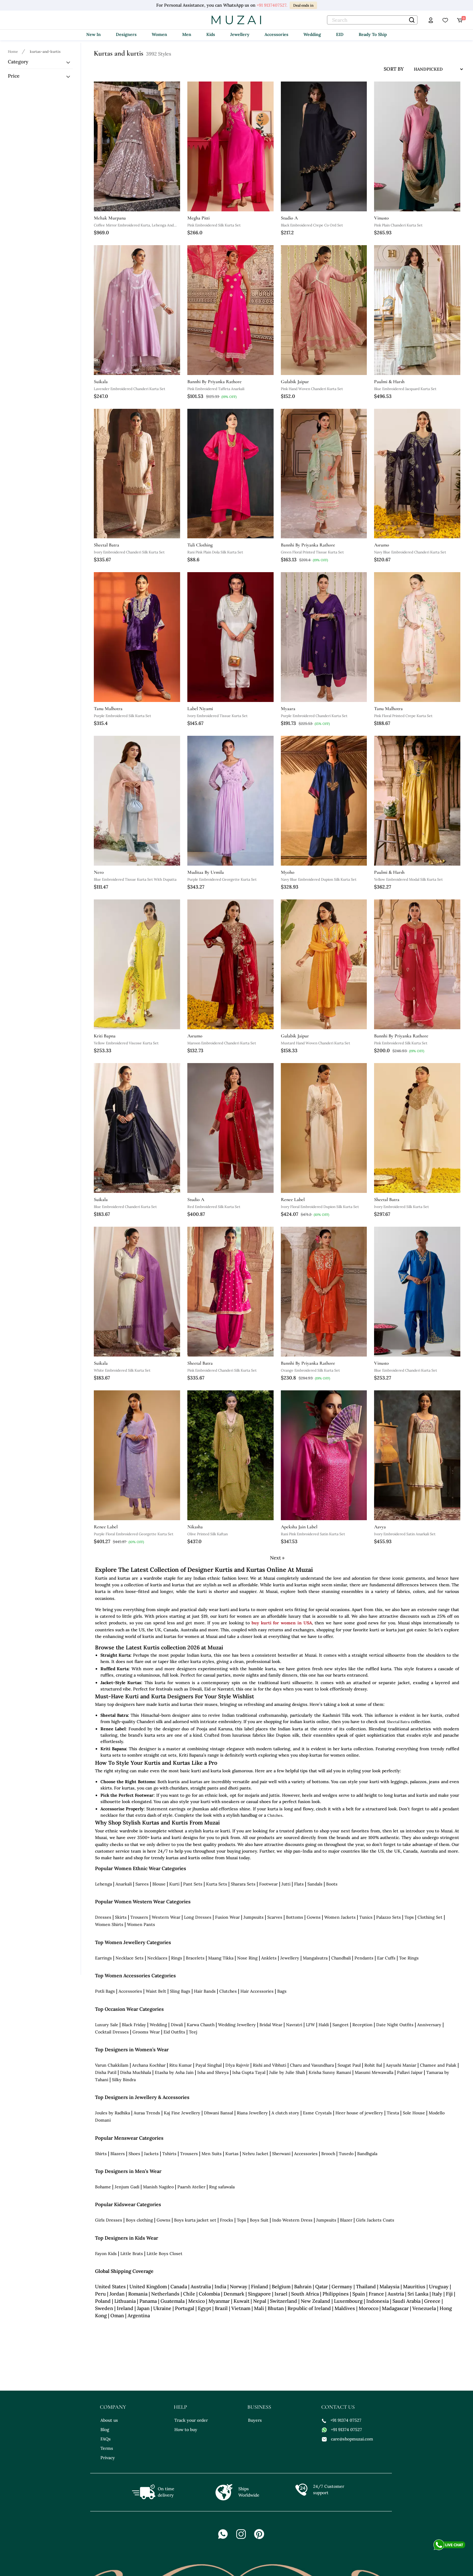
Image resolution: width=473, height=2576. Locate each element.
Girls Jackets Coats (375, 2220)
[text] (372, 19)
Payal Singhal (208, 2065)
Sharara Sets (243, 1884)
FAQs (105, 2439)
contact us (338, 2407)
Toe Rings (409, 1958)
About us (109, 2420)
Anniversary (429, 2024)
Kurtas (232, 2153)
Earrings (103, 1958)
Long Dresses (197, 1917)
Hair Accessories (257, 1991)
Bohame (103, 2187)
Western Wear (166, 1917)
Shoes (134, 2153)
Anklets (269, 1958)
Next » (277, 1558)
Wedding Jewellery (237, 2024)
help (180, 2407)
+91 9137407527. (272, 5)
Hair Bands (205, 1991)
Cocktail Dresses (112, 2032)
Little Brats (131, 2253)
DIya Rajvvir (237, 2065)
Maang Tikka (220, 1958)
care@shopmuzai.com (347, 2439)
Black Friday (134, 2024)
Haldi (324, 2024)
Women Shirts (109, 1924)
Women (159, 34)
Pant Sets (192, 1884)
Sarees (142, 1884)
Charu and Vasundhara (312, 2065)
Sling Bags (180, 1991)
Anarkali (124, 1884)
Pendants (363, 1958)
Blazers (117, 2153)
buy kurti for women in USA (282, 1623)
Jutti (285, 1884)
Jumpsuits (253, 1917)
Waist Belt (156, 1991)
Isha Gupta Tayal (248, 2072)
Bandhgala (367, 2153)
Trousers (139, 1917)
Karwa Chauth (200, 2024)
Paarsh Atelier (191, 2187)
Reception (362, 2024)
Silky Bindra (124, 2079)
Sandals (314, 1884)
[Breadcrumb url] (13, 51)
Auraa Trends (147, 2113)
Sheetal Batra (398, 1721)
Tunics (366, 1917)
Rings (176, 1958)
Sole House (414, 2113)
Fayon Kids (106, 2253)
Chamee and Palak (438, 2065)
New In (93, 34)
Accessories (276, 34)
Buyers (255, 2420)
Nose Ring (247, 1958)
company (113, 2407)
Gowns (314, 1917)
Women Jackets (340, 1917)
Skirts (121, 1917)
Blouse (159, 1884)
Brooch (328, 2153)
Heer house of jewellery (359, 2113)
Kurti (174, 1884)
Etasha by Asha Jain (174, 2072)
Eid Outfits (174, 2032)
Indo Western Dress (292, 2220)
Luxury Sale (106, 2024)
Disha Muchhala (135, 2072)
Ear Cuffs (386, 1958)
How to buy (185, 2429)
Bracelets (195, 1958)
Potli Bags (105, 1991)
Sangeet (340, 2024)
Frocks (226, 2220)
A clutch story (285, 2113)
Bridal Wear (270, 2024)
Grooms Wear (146, 2032)
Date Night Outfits (395, 2024)
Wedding (312, 34)
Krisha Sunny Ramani (330, 2072)
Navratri (294, 2024)
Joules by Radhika (112, 2113)
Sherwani (281, 2153)
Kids (210, 34)
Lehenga (103, 1884)
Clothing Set (430, 1917)
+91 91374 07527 (341, 2420)
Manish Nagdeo (158, 2187)
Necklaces (157, 1958)
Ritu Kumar (180, 2065)
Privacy (107, 2457)
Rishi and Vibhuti (269, 2065)
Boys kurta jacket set (195, 2220)
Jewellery (239, 34)
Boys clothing (139, 2220)
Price (14, 76)
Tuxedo (346, 2153)
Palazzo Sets (388, 1917)
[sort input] (434, 69)
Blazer (346, 2220)
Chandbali (341, 1958)
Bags (282, 1991)
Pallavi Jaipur (410, 2072)
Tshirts (169, 2153)
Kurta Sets (216, 1884)
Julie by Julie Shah (287, 2072)
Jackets (151, 2153)
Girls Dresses (108, 2220)
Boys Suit (259, 2220)
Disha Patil (105, 2072)
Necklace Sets (130, 1958)
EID (340, 34)
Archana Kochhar (149, 2065)
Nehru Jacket (255, 2153)
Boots (332, 1884)
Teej (193, 2032)
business (259, 2407)
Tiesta (393, 2113)
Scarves (274, 1917)
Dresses (103, 1917)
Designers (126, 34)
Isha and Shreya (213, 2072)
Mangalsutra (315, 1958)
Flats (299, 1884)
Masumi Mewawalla (374, 2072)
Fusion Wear (227, 1917)
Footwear (268, 1884)
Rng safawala (222, 2187)
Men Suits (212, 2153)
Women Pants (141, 1924)
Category (18, 62)
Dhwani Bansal (218, 2113)
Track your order (191, 2420)
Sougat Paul (349, 2065)
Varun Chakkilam (112, 2065)
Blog (104, 2429)
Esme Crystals (317, 2113)
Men (186, 34)
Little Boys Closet (165, 2253)
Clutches (274, 1815)
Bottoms (294, 1917)
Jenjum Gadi (127, 2187)
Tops (409, 1917)
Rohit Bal (373, 2065)
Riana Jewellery (252, 2113)
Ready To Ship (373, 34)
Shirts (101, 2153)
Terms (106, 2448)
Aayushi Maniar (401, 2065)
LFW (310, 2024)
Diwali (177, 2024)
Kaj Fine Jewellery (182, 2113)
